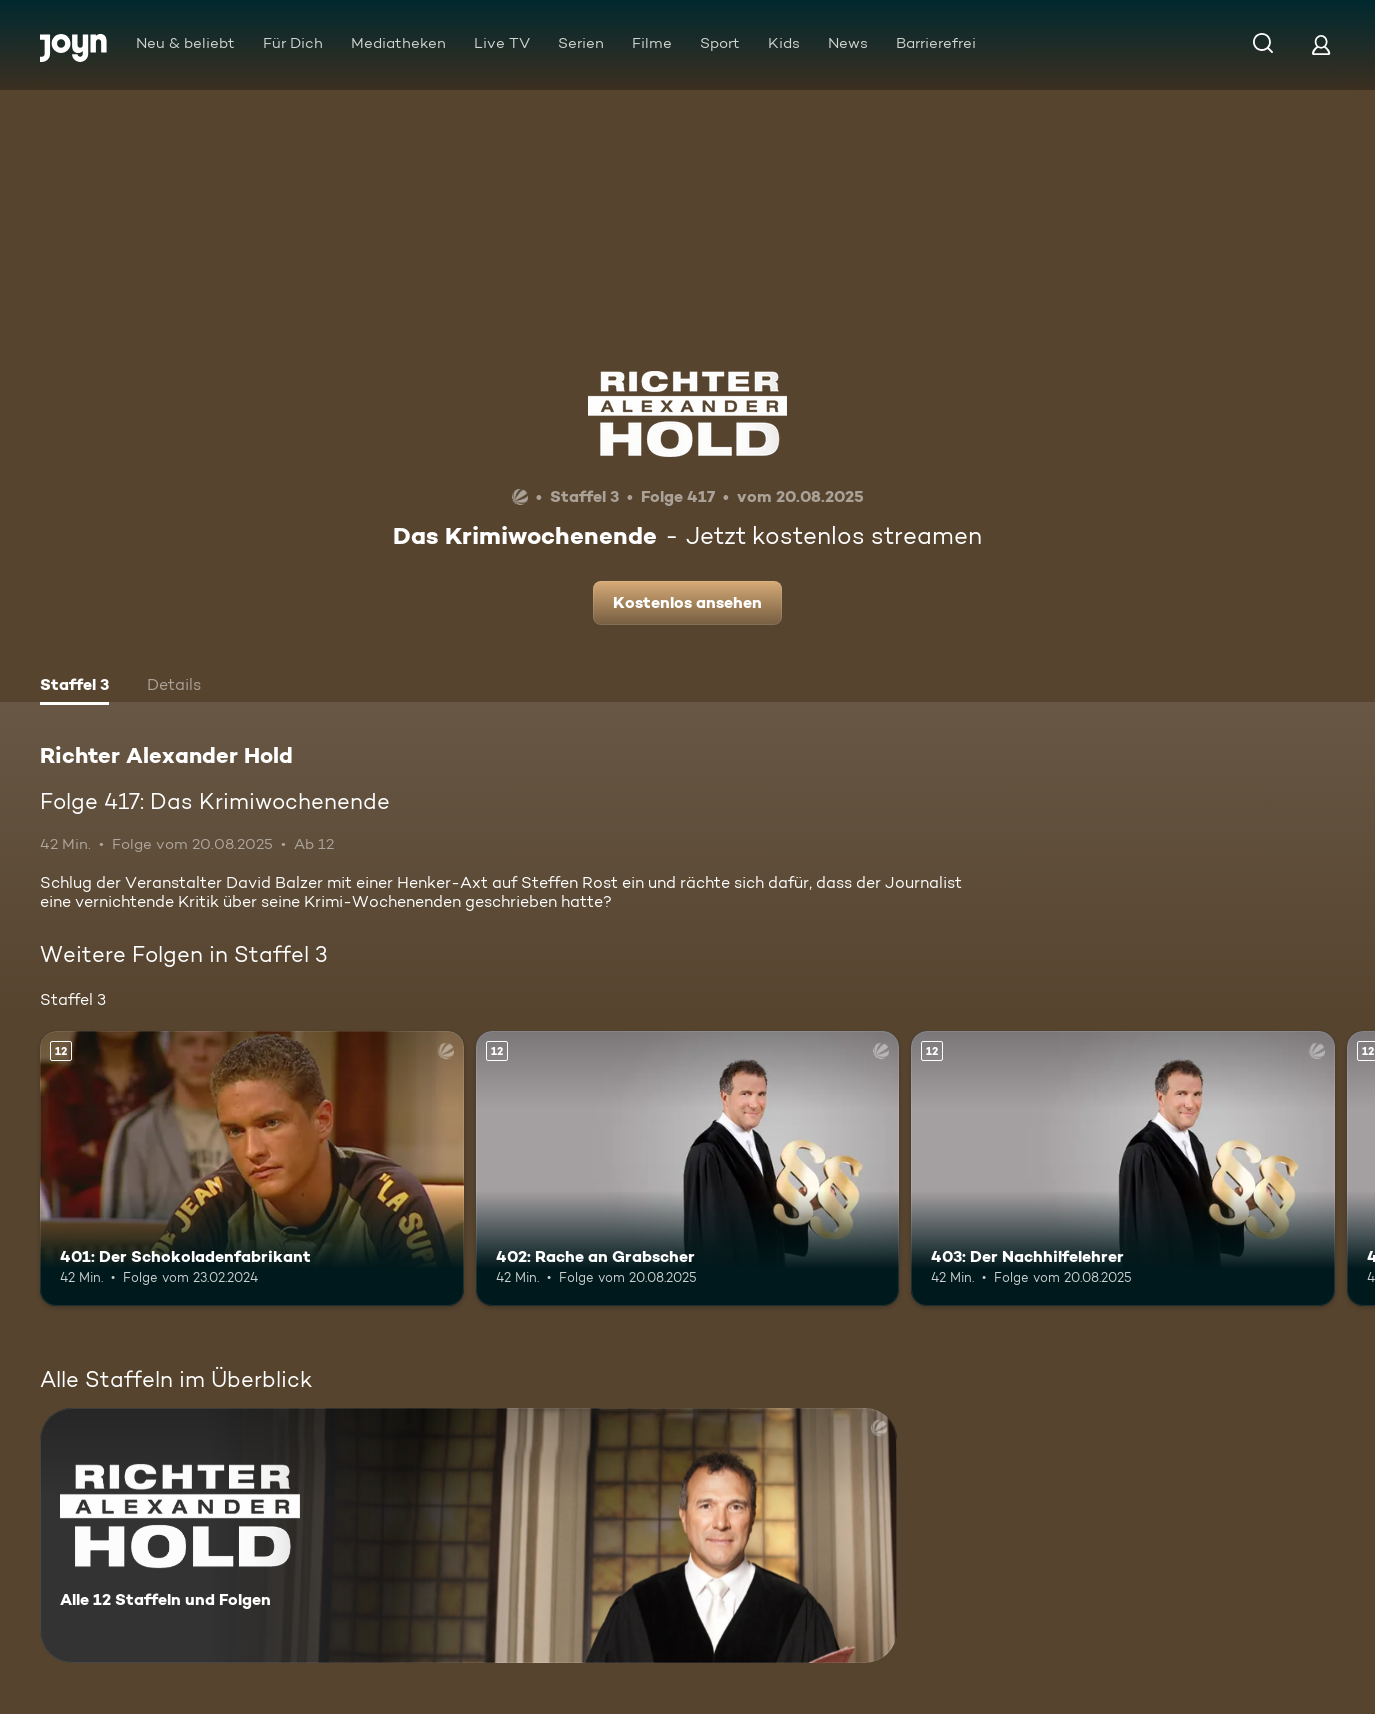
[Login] (1321, 44)
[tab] (74, 687)
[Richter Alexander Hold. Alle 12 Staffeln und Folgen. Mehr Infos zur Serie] (468, 1535)
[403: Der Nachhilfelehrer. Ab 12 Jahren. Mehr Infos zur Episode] (1123, 1168)
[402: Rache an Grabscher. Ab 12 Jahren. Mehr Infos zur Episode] (688, 1168)
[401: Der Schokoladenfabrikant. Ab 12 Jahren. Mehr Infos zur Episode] (252, 1168)
